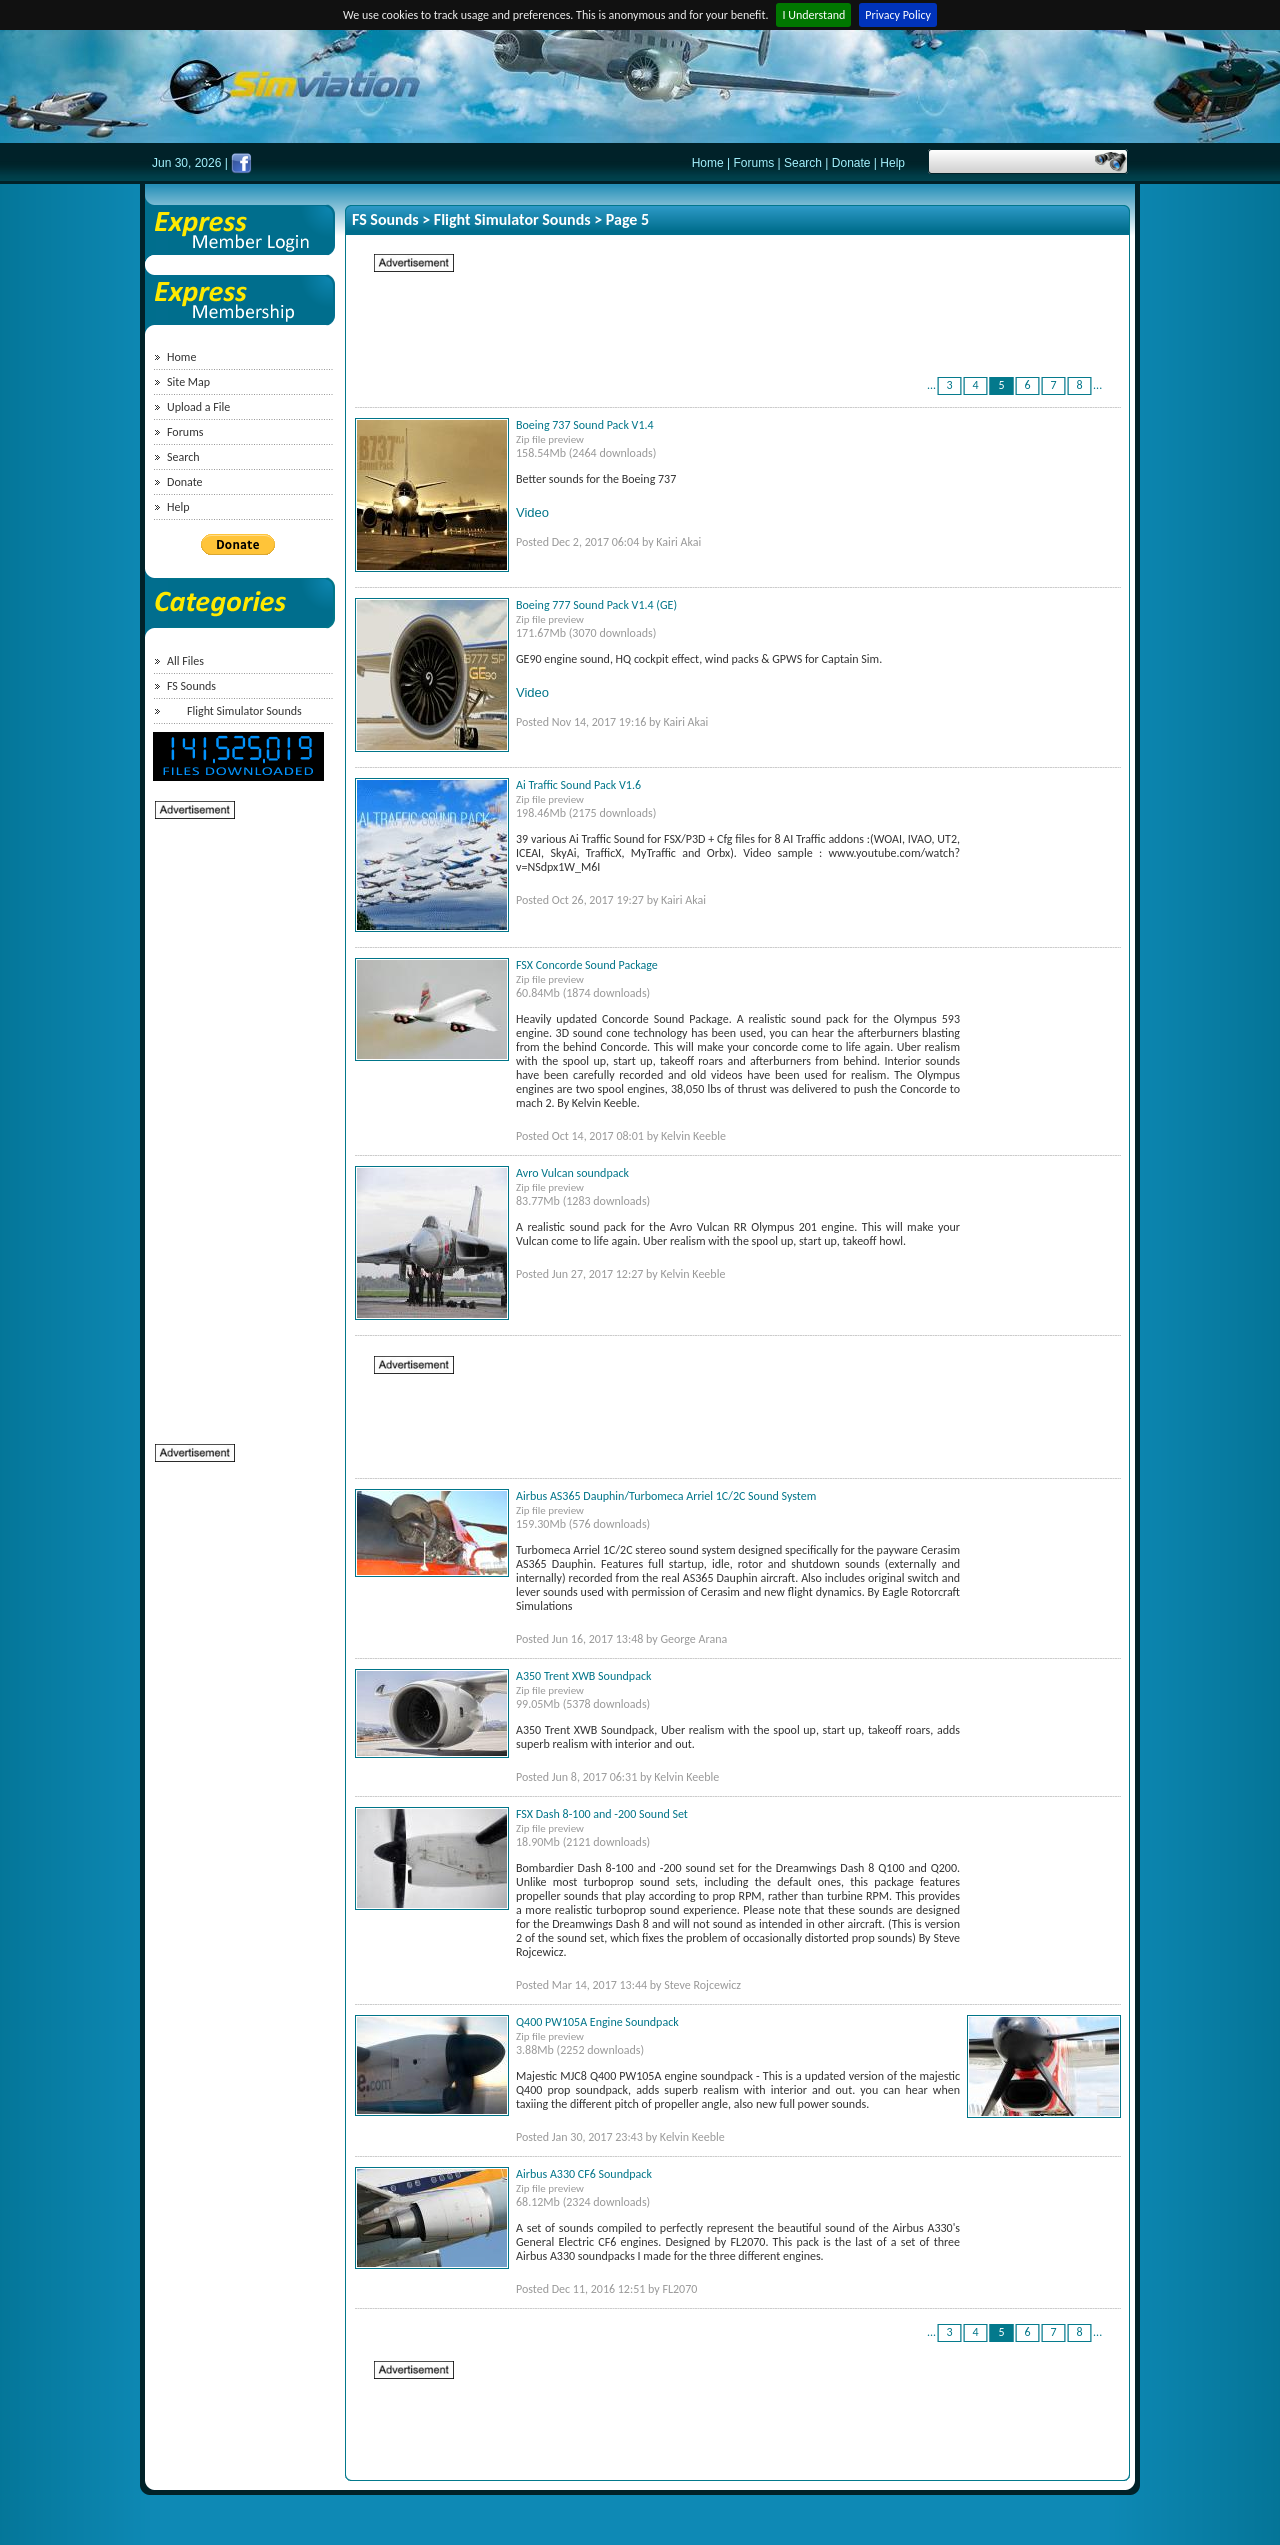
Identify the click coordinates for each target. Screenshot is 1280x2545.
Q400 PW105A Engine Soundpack (597, 2022)
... (931, 385)
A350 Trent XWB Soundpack (583, 1676)
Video (532, 512)
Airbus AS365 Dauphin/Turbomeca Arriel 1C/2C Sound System (666, 1496)
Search (803, 163)
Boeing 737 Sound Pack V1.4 (585, 425)
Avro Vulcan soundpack (572, 1173)
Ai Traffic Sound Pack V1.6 (578, 785)
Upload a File (198, 407)
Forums (754, 163)
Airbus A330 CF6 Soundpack (584, 2174)
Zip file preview (550, 439)
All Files (185, 661)
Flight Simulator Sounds (244, 711)
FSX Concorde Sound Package (587, 965)
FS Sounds (191, 686)
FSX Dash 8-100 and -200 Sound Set (602, 1814)
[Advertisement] (235, 1121)
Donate (851, 163)
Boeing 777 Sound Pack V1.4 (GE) (596, 605)
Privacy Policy (898, 15)
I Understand (813, 15)
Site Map (188, 382)
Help (892, 163)
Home (708, 163)
